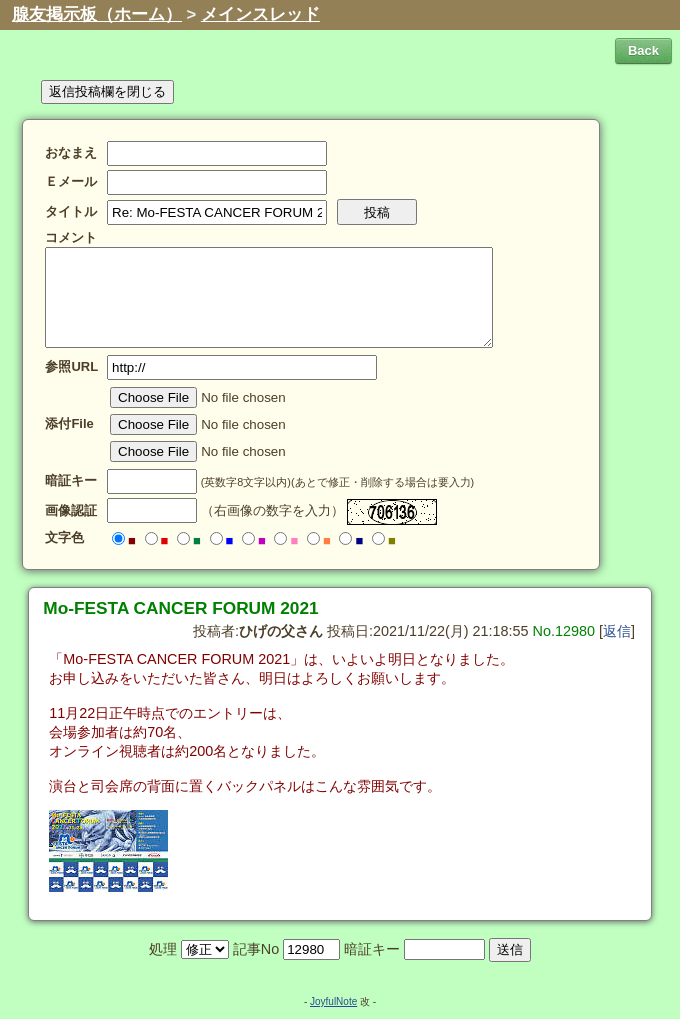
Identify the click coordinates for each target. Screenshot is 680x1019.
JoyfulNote (333, 1001)
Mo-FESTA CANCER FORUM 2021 (180, 608)
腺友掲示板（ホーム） (97, 14)
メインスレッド (260, 14)
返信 (617, 631)
